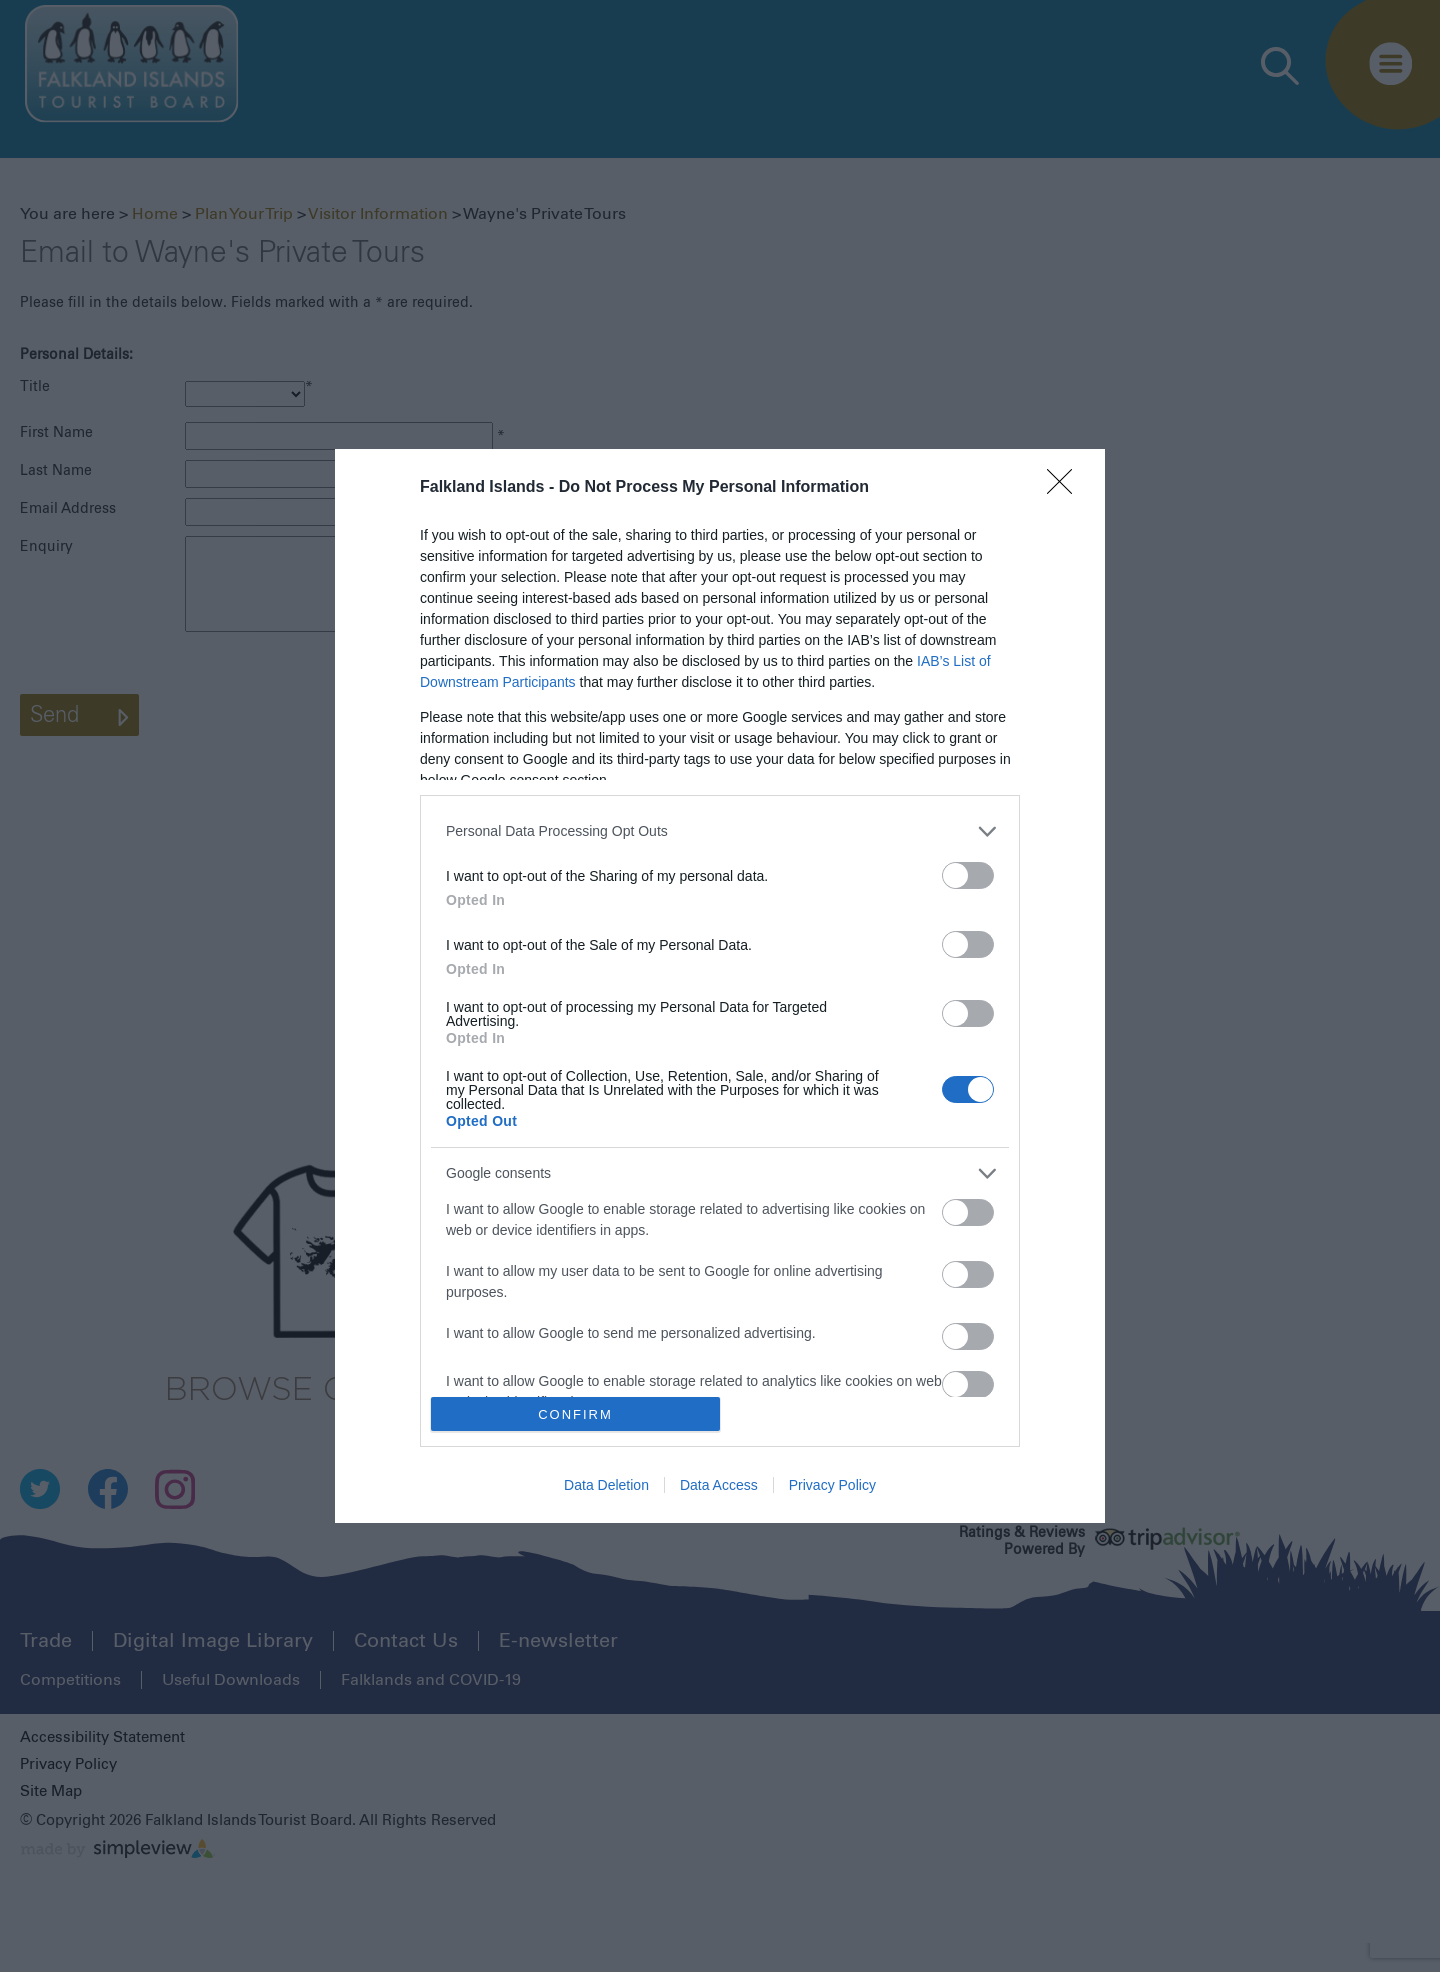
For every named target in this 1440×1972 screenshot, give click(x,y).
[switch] (968, 875)
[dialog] (720, 986)
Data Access (719, 1485)
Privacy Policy (832, 1485)
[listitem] (720, 831)
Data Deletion (606, 1485)
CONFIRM (575, 1414)
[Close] (1066, 488)
